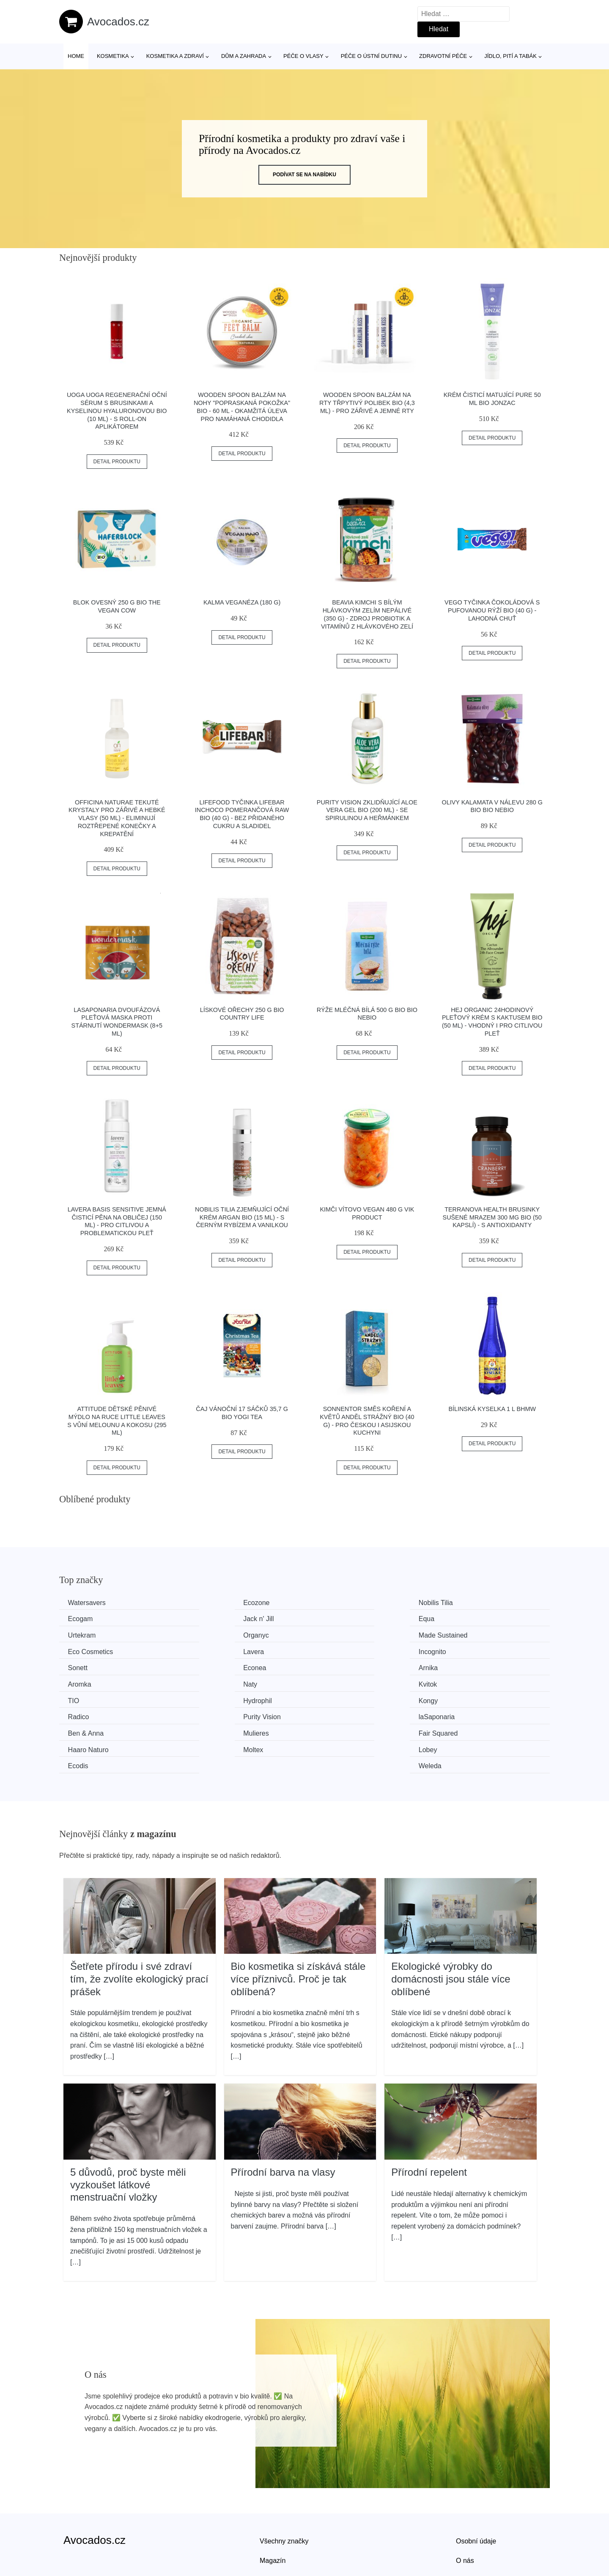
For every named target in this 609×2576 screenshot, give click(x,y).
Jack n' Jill (85, 1618)
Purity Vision (340, 1681)
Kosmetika (113, 56)
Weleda (458, 1713)
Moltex (80, 1713)
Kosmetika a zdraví (175, 56)
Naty (77, 1666)
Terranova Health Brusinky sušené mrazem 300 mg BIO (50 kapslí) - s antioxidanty (492, 1217)
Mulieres (208, 1697)
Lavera (331, 1634)
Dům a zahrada (243, 56)
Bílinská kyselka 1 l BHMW (492, 1409)
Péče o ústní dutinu (371, 56)
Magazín (272, 2507)
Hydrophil (461, 1666)
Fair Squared (341, 1697)
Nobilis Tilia (338, 1602)
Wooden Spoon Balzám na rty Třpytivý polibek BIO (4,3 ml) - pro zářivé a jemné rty (367, 402)
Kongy (79, 1681)
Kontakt (467, 2527)
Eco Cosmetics (218, 1634)
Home (76, 56)
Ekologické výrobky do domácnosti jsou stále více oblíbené (450, 1926)
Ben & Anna (88, 1697)
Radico (206, 1681)
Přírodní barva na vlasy (283, 2119)
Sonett (79, 1650)
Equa (203, 1618)
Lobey (205, 1713)
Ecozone (209, 1602)
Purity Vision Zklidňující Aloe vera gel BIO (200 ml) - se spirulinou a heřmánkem (367, 810)
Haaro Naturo (467, 1697)
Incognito (461, 1634)
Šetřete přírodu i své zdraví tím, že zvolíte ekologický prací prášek (139, 1926)
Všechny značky (284, 2488)
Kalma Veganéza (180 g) (241, 602)
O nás (465, 2507)
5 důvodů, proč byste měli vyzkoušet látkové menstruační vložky (128, 2132)
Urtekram (335, 1618)
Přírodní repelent (429, 2119)
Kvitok (205, 1666)
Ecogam (459, 1602)
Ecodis (331, 1713)
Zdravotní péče (443, 56)
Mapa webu (277, 2527)
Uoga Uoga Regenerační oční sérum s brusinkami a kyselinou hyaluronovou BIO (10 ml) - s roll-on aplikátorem (117, 410)
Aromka (459, 1650)
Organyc (460, 1618)
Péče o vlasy (303, 56)
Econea (207, 1650)
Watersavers (88, 1602)
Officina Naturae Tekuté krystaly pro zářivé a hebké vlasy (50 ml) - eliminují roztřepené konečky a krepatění (117, 818)
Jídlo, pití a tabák (510, 56)
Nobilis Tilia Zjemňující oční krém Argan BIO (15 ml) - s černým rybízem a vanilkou (242, 1217)
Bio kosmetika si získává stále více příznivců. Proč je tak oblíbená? (298, 1926)
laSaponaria (465, 1681)
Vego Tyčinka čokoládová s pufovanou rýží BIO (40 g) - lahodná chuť (492, 610)
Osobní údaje (476, 2488)
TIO (327, 1666)
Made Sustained (94, 1634)
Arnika (330, 1650)
